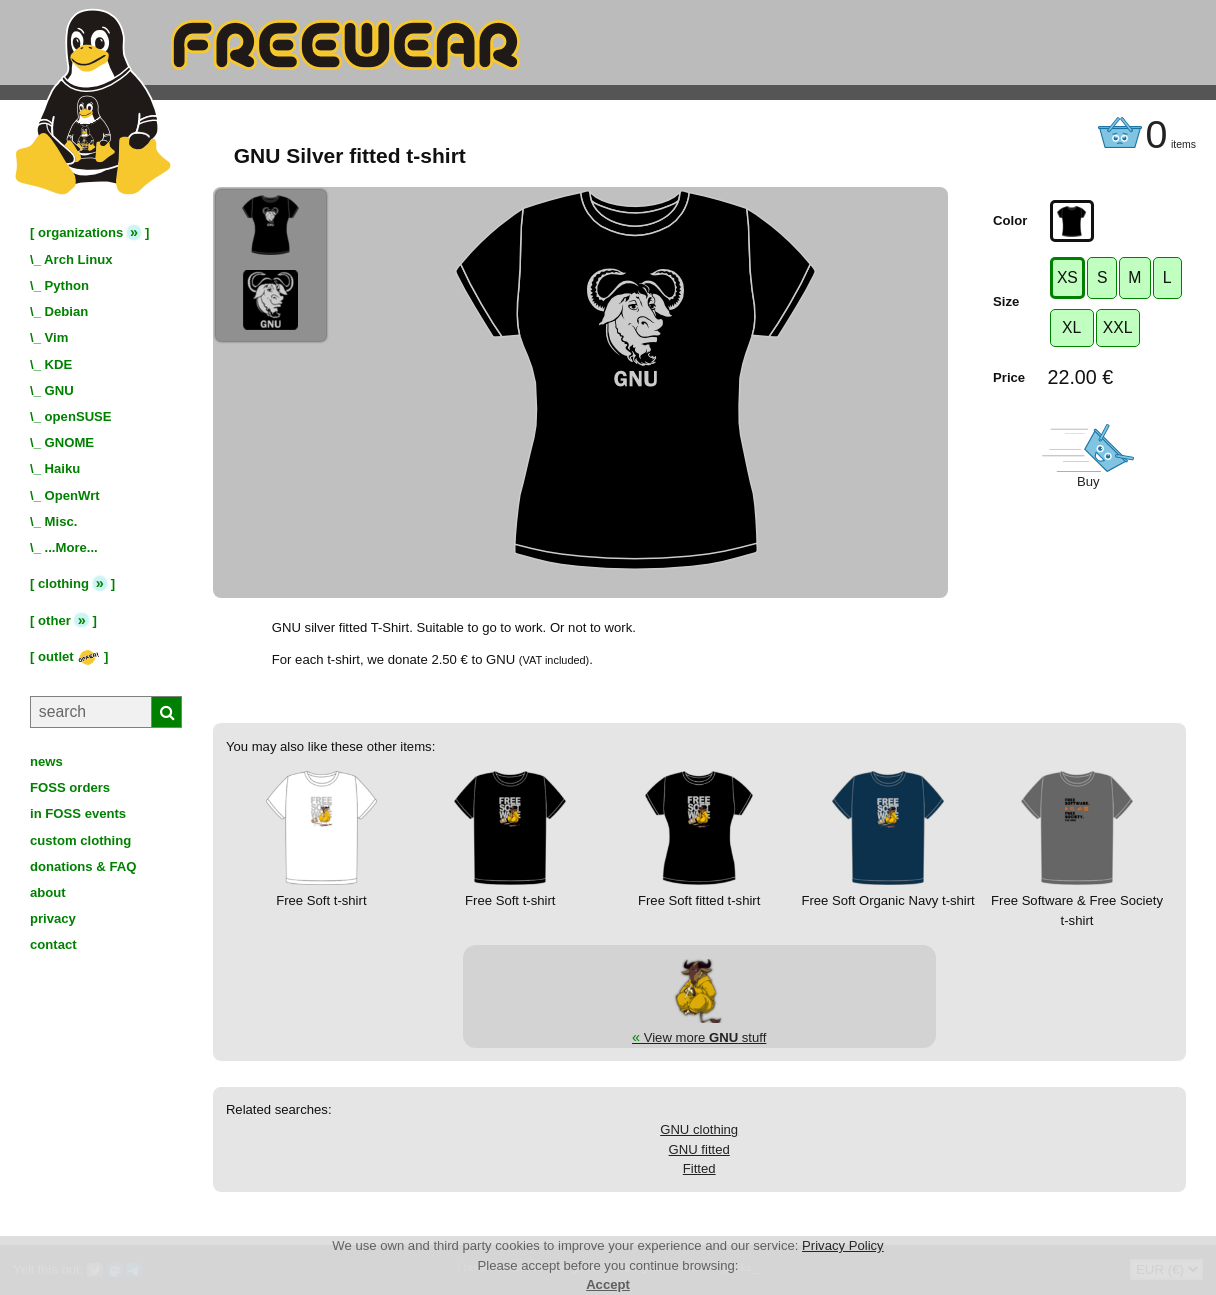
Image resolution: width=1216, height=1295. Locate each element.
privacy (53, 918)
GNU (59, 390)
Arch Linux (78, 259)
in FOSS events (78, 813)
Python (67, 285)
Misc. (61, 521)
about (48, 892)
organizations (80, 232)
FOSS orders (70, 787)
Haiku (63, 468)
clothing (63, 583)
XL (1071, 327)
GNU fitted (699, 1149)
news (46, 761)
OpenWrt (72, 495)
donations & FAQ (83, 866)
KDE (59, 364)
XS (1067, 277)
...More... (71, 547)
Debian (67, 311)
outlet (69, 656)
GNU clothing (699, 1129)
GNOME (70, 442)
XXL (1118, 327)
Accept (608, 1284)
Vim (57, 337)
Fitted (699, 1168)
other (54, 620)
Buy (1088, 481)
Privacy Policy (843, 1245)
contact (53, 944)
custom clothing (80, 840)
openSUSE (78, 416)
